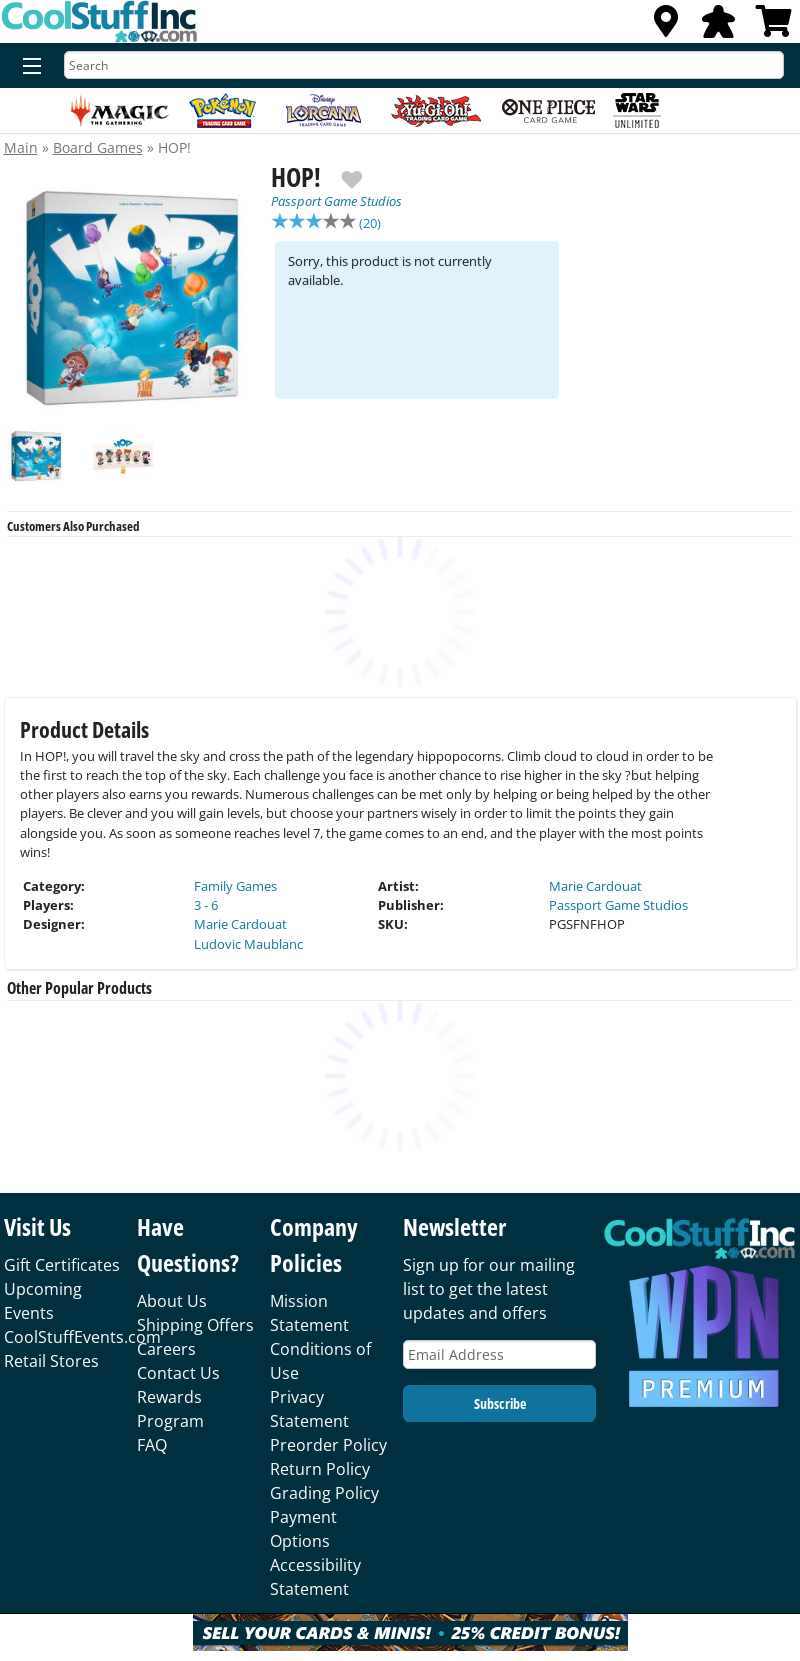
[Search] (424, 65)
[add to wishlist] (352, 172)
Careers (166, 1349)
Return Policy (320, 1469)
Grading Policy (324, 1493)
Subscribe (500, 1403)
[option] (135, 297)
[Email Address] (499, 1354)
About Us (172, 1301)
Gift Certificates (62, 1265)
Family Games (235, 886)
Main (21, 147)
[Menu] (27, 67)
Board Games (98, 147)
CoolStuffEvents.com (82, 1337)
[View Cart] (774, 27)
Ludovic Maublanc (248, 944)
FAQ (152, 1445)
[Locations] (666, 27)
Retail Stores (51, 1361)
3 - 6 (206, 905)
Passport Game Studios (336, 201)
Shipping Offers (195, 1325)
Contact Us (178, 1373)
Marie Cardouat (240, 924)
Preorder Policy (328, 1445)
